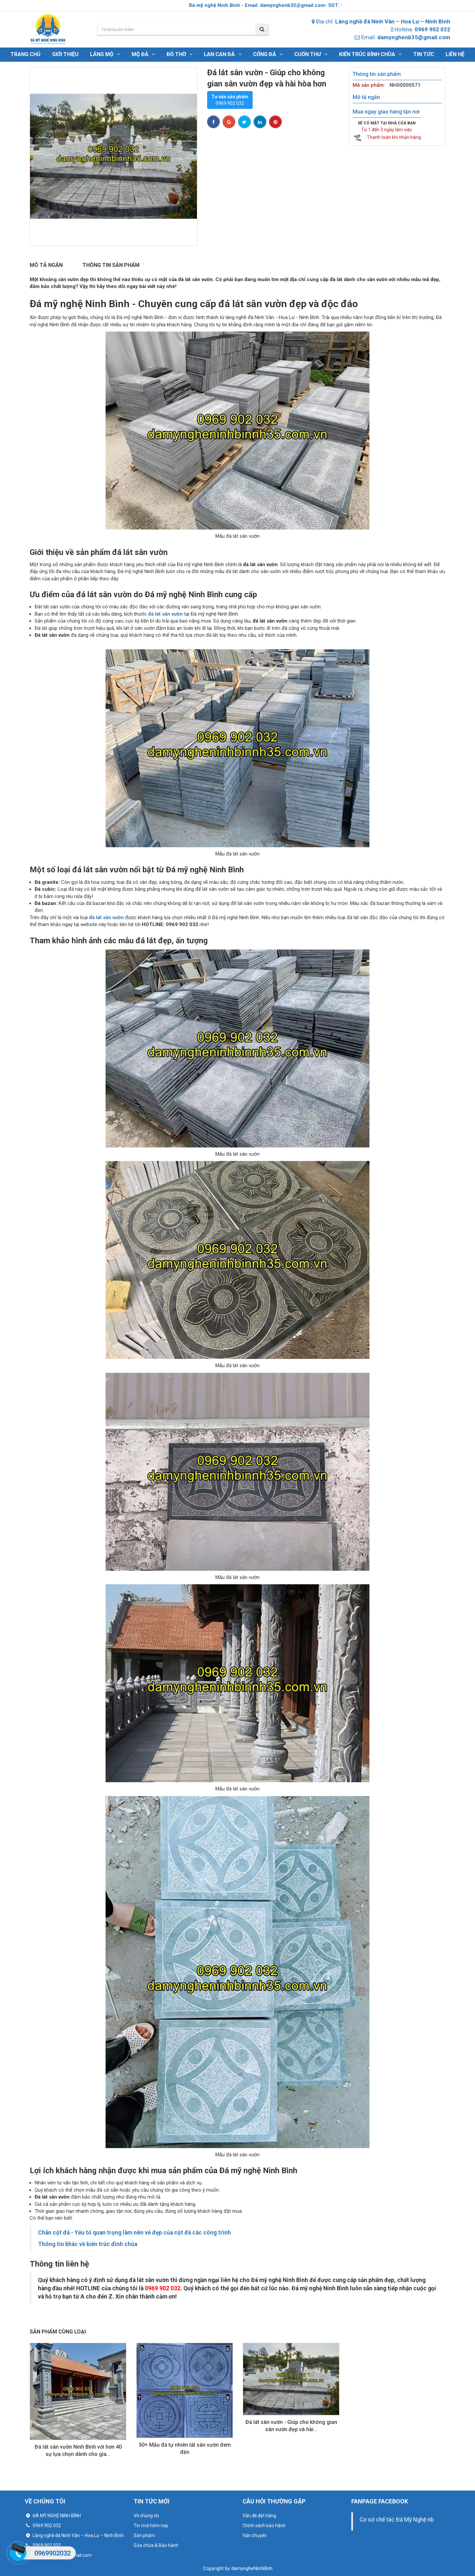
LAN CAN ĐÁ (222, 54)
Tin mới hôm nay (151, 2525)
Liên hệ (455, 54)
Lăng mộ (105, 54)
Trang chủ (26, 54)
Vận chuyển (254, 2535)
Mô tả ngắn (46, 265)
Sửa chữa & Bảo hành (156, 2545)
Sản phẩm (144, 2535)
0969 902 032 (229, 99)
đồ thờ (180, 54)
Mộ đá (143, 54)
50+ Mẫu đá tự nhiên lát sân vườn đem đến (185, 2448)
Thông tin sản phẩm (111, 265)
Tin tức (423, 54)
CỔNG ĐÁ (268, 54)
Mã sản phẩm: (369, 85)
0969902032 (52, 2553)
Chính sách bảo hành (264, 2525)
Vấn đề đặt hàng (259, 2515)
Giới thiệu (65, 54)
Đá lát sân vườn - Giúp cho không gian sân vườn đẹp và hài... (291, 2425)
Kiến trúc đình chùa (370, 54)
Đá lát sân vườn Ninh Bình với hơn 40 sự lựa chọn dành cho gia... (78, 2450)
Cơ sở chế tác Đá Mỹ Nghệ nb (397, 2519)
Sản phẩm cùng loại (58, 2332)
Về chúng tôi (146, 2515)
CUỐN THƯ (311, 54)
